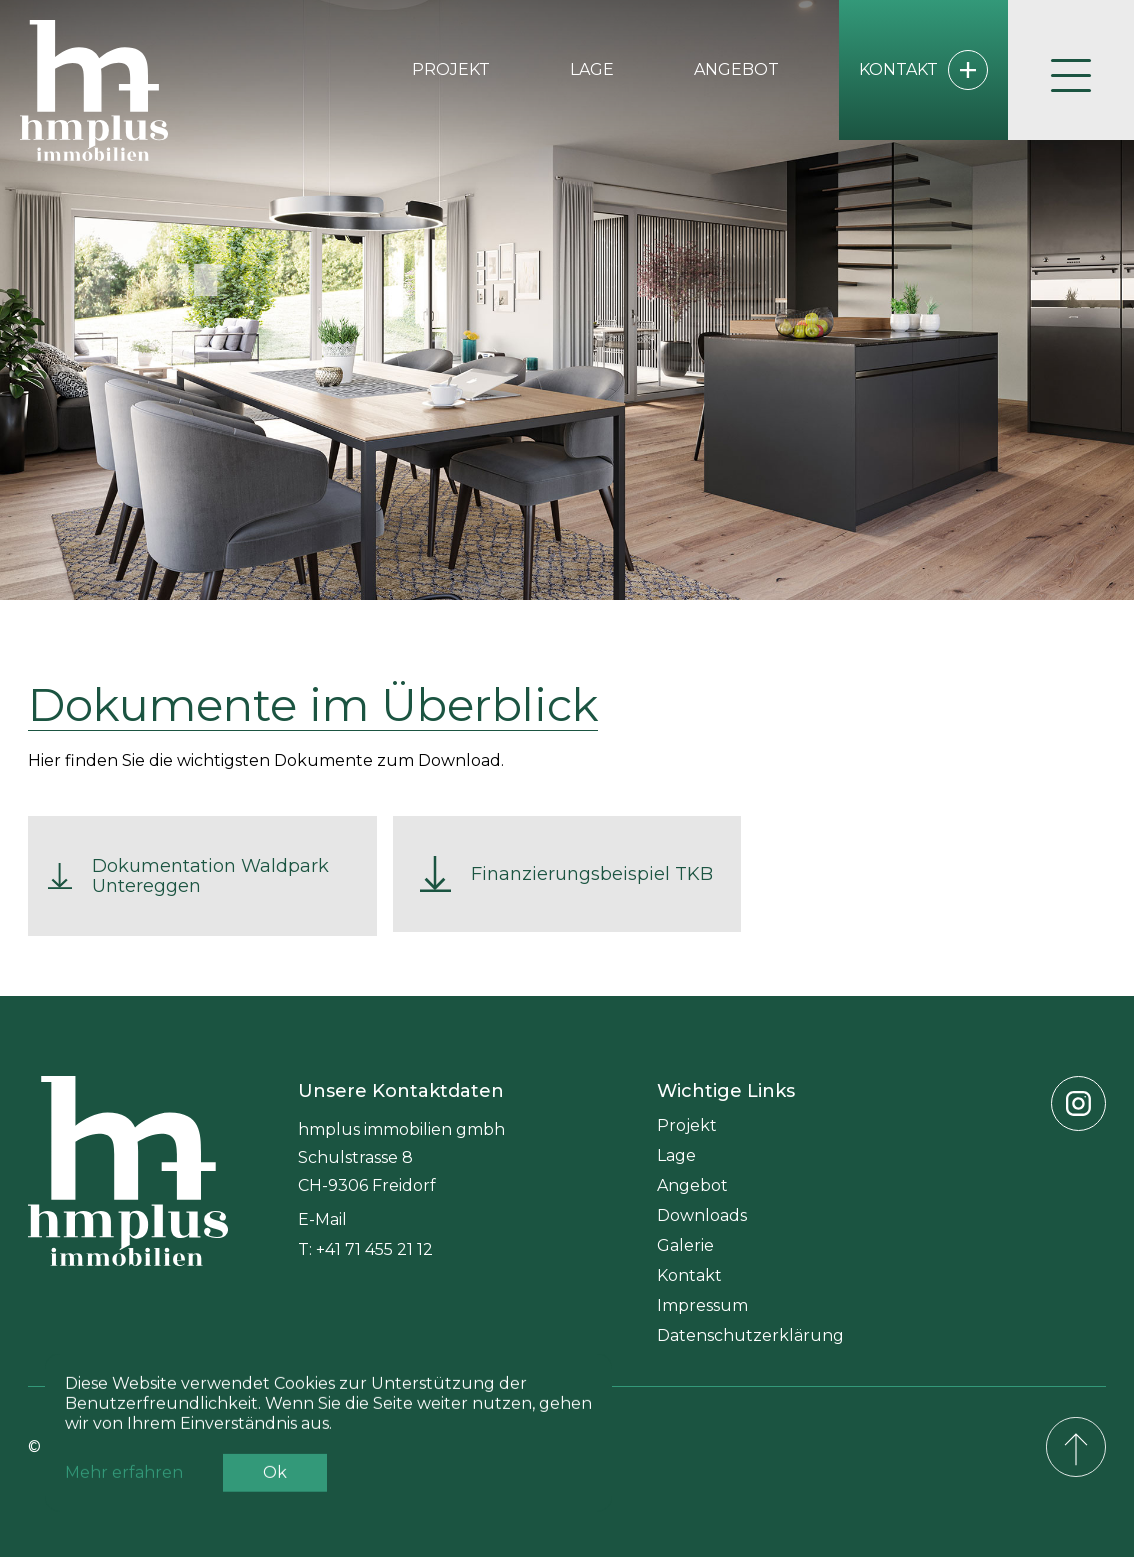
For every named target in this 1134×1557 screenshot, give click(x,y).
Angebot (736, 69)
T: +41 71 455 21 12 (365, 1249)
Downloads (702, 1215)
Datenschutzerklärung (750, 1335)
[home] (95, 90)
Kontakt (689, 1275)
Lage (592, 69)
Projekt (451, 69)
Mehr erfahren (124, 1497)
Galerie (685, 1245)
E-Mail (322, 1219)
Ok (275, 1497)
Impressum (702, 1305)
